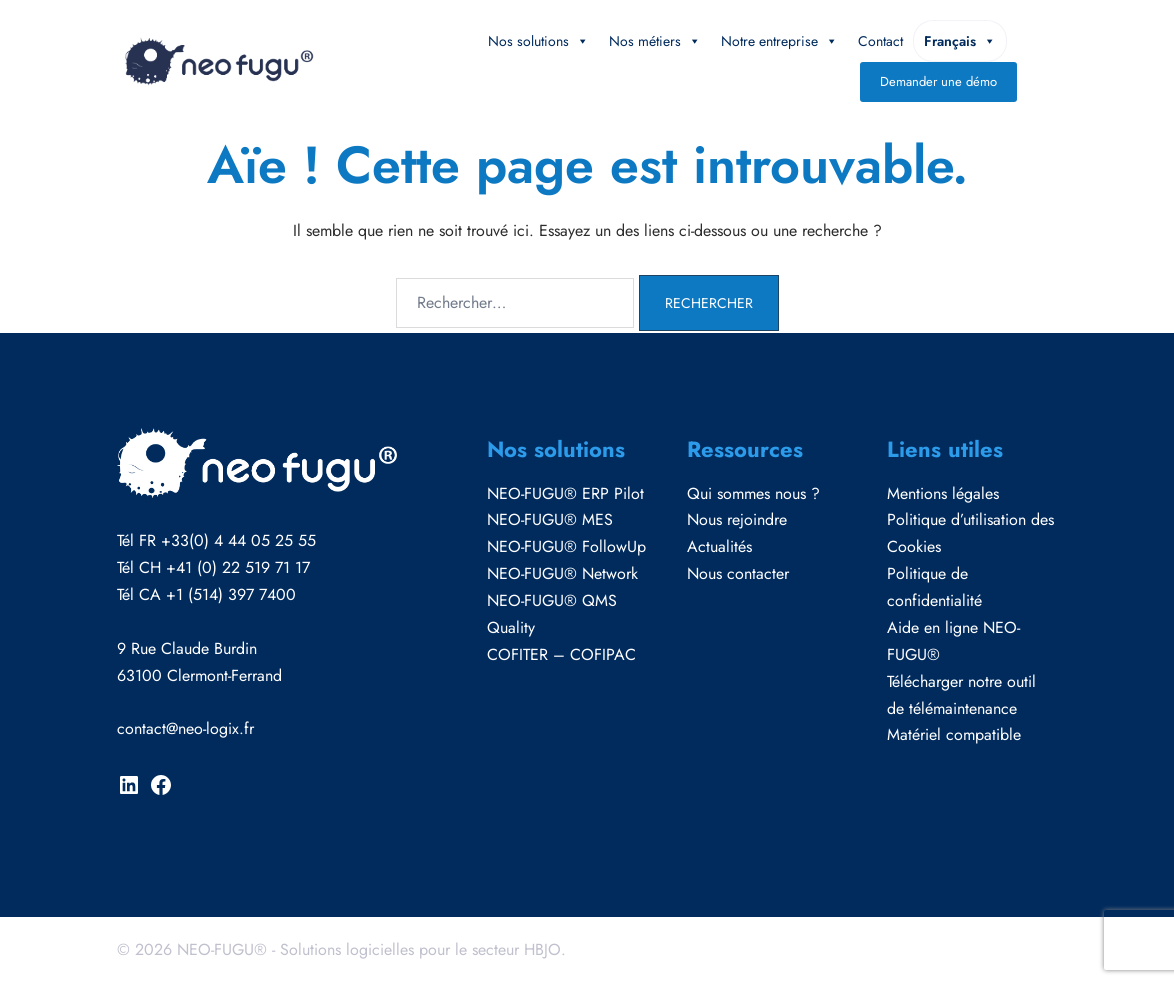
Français (960, 41)
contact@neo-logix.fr (185, 728)
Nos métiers (655, 41)
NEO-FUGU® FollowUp (566, 546)
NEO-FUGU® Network (562, 573)
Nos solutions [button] (538, 41)
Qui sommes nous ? (753, 493)
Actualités (719, 546)
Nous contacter (738, 573)
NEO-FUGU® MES (550, 519)
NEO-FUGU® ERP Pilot (565, 493)
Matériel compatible (954, 734)
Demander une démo (938, 81)
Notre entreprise (779, 41)
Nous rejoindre (737, 519)
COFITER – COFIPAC (561, 654)
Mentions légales (943, 493)
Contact (880, 41)
